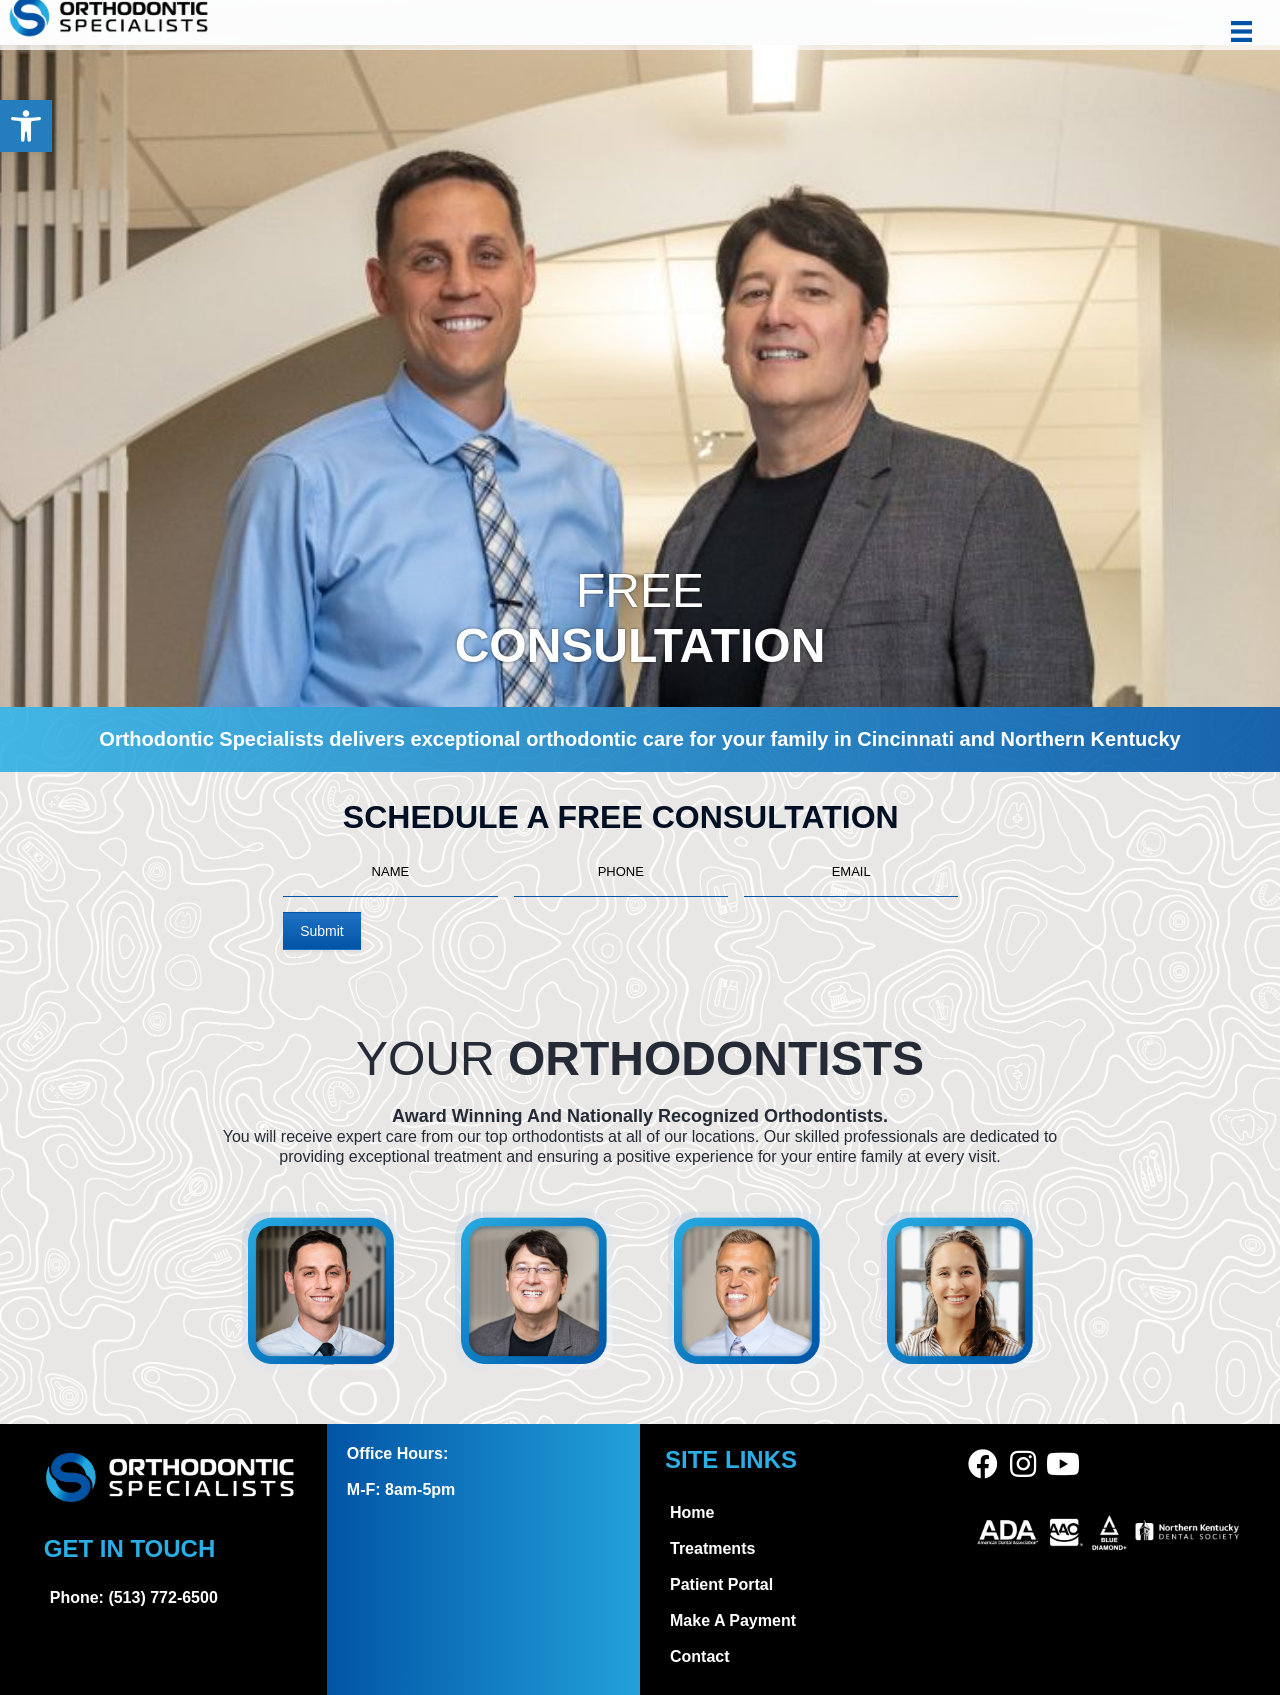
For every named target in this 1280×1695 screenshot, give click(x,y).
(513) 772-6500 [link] (162, 1597)
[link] (26, 126)
